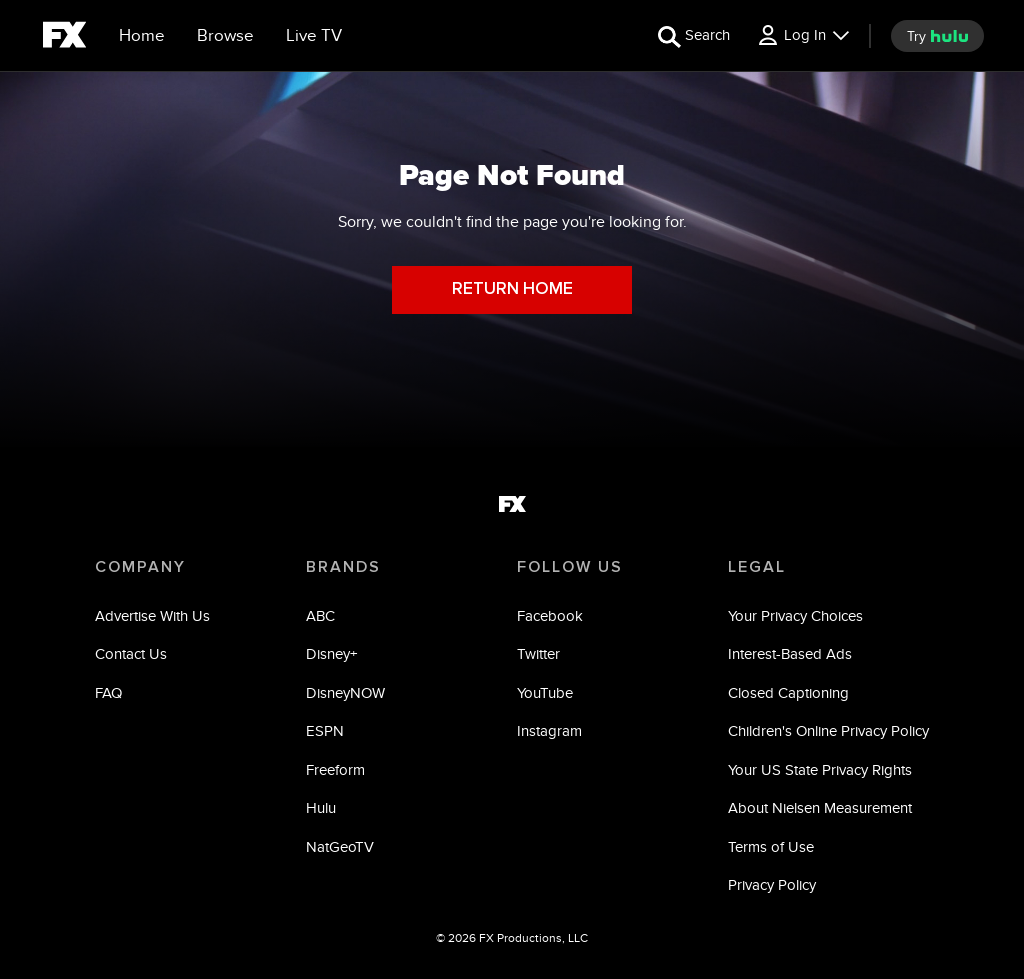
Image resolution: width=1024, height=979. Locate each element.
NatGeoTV (340, 846)
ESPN (325, 730)
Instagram (549, 730)
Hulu (321, 807)
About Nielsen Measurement (820, 807)
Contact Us (131, 653)
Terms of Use (771, 846)
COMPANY (140, 567)
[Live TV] (314, 36)
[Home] (142, 36)
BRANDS (343, 567)
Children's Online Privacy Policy (828, 730)
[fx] (64, 38)
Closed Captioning (788, 692)
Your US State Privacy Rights (820, 769)
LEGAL (757, 567)
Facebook (550, 615)
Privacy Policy (772, 884)
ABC (320, 615)
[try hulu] (937, 36)
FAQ (108, 692)
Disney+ (331, 653)
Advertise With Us (152, 615)
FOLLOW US (570, 567)
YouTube (545, 692)
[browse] (225, 36)
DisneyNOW (345, 692)
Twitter (538, 653)
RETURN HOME (512, 289)
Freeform (335, 769)
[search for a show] (694, 35)
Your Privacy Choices (795, 615)
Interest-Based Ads (790, 653)
